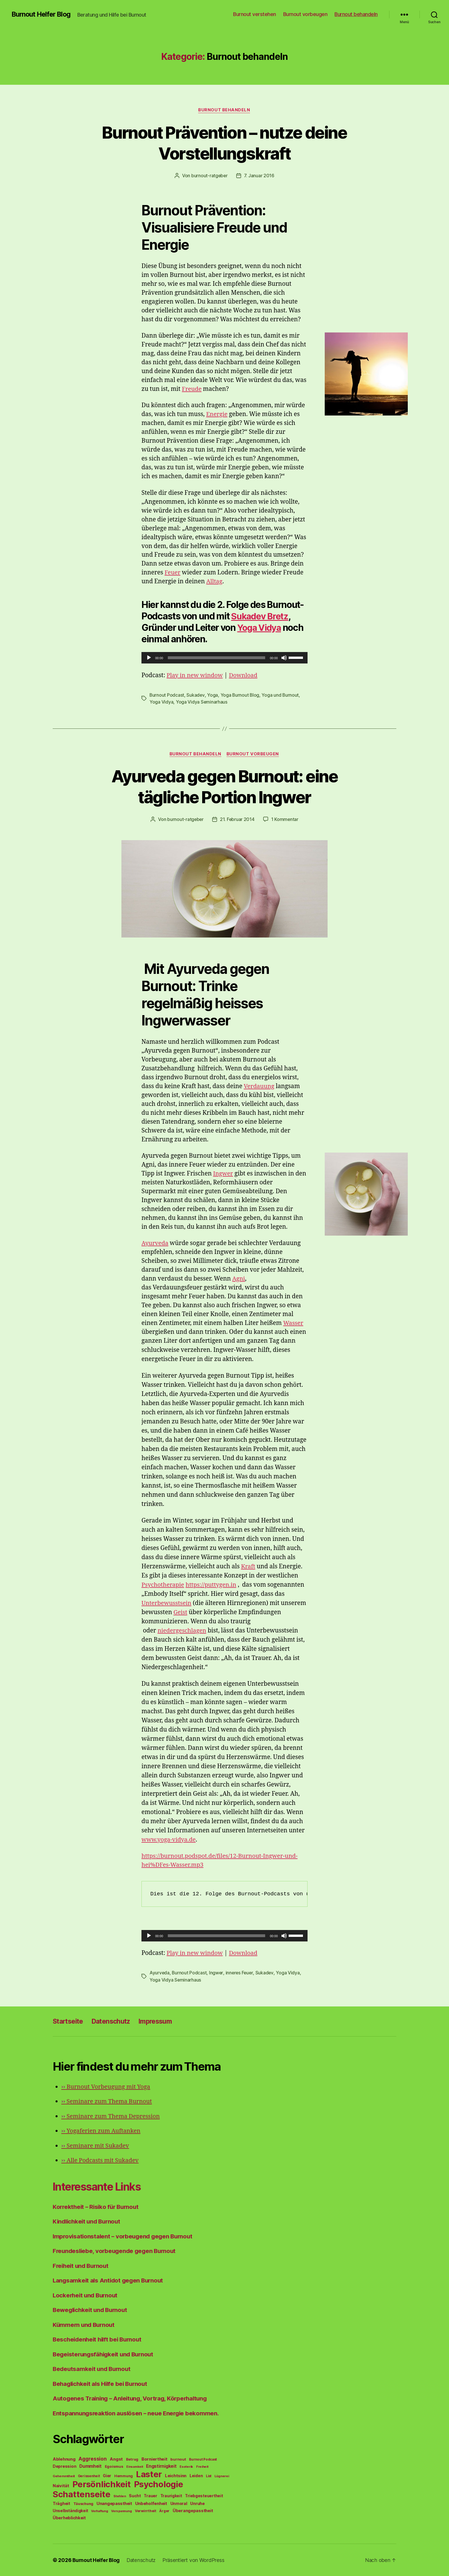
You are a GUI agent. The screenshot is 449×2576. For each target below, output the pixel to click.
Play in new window (195, 675)
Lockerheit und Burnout (86, 2294)
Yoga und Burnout (281, 695)
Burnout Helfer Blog (42, 14)
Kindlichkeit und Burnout (88, 2221)
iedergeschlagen (219, 1630)
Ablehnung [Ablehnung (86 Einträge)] (64, 2458)
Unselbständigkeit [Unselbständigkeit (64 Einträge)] (70, 2510)
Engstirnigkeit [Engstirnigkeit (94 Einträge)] (161, 2466)
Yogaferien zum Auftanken (102, 2130)
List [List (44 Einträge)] (208, 2476)
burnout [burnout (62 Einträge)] (178, 2459)
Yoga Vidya (260, 627)
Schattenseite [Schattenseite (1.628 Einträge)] (82, 2494)
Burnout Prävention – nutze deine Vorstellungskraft (224, 142)
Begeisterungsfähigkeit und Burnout (105, 2353)
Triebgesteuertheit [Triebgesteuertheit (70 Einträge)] (204, 2495)
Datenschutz (114, 2020)
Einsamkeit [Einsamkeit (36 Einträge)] (134, 2466)
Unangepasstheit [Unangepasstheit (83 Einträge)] (114, 2503)
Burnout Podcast (166, 695)
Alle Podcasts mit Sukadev (101, 2160)
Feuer (173, 573)
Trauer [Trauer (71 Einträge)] (150, 2495)
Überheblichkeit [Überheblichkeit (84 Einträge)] (69, 2517)
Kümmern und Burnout (85, 2324)
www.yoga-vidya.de (169, 1840)
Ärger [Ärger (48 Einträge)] (164, 2510)
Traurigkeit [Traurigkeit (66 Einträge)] (171, 2495)
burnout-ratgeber (209, 176)
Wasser (293, 1323)
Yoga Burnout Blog (240, 695)
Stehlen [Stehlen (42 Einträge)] (119, 2496)
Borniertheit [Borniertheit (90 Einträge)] (154, 2458)
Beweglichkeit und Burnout (92, 2309)
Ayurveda (155, 1243)
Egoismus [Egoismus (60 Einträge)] (114, 2466)
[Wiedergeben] (149, 658)
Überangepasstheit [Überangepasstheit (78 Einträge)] (193, 2510)
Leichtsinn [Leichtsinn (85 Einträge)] (175, 2475)
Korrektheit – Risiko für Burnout (97, 2206)
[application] (224, 658)
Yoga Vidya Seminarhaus (202, 702)
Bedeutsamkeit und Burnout (93, 2368)
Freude (192, 389)
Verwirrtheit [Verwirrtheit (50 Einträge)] (145, 2510)
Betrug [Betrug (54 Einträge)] (132, 2459)
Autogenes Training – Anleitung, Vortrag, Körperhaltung (133, 2398)
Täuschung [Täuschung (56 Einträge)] (83, 2503)
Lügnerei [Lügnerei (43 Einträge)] (221, 2476)
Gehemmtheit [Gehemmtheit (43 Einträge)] (64, 2476)
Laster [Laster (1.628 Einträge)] (149, 2474)
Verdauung (259, 1086)
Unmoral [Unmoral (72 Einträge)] (178, 2503)
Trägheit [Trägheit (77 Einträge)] (61, 2503)
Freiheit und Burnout (82, 2265)
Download (245, 675)
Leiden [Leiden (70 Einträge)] (196, 2475)
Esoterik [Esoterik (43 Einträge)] (186, 2466)
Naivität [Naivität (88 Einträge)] (61, 2485)
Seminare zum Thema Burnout (108, 2101)
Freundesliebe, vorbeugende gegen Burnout (116, 2250)
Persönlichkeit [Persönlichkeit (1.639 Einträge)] (101, 2484)
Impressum (161, 2020)
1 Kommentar (285, 819)
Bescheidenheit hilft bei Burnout (99, 2339)
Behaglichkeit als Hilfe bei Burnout (102, 2383)
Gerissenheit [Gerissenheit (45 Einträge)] (89, 2476)
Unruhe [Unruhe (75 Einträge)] (197, 2503)
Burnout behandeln (356, 14)
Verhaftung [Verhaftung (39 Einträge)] (99, 2511)
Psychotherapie (163, 1585)
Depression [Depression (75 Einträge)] (64, 2465)
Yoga (212, 695)
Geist (261, 1612)
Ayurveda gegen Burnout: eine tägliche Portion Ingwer (224, 786)
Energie (217, 414)
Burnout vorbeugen (305, 14)
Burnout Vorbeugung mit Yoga (107, 2086)
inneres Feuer (240, 1973)
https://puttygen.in (213, 1585)
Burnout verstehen (254, 14)
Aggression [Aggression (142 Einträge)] (92, 2458)
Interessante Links (100, 2186)
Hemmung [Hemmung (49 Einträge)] (123, 2475)
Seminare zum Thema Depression (112, 2116)
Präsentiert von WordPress (195, 2560)
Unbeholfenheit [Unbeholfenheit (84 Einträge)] (151, 2503)
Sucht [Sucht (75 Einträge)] (135, 2495)
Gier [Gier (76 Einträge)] (107, 2475)
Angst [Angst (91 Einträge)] (116, 2458)
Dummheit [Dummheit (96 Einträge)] (90, 2466)
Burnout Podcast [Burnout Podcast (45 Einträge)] (203, 2459)
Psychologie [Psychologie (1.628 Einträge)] (158, 2484)
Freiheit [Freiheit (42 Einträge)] (202, 2466)
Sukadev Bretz (261, 616)
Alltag (214, 582)
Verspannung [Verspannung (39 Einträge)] (121, 2511)
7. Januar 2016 (259, 176)
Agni (238, 1279)
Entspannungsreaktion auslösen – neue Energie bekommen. (137, 2412)
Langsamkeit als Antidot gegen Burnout (109, 2280)
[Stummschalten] (284, 658)
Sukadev (196, 695)
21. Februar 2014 (237, 819)
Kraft (248, 1566)
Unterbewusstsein (167, 1603)
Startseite (69, 2020)
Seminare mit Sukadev (96, 2145)
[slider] (216, 658)
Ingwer (223, 1173)
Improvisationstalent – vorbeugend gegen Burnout (125, 2235)
